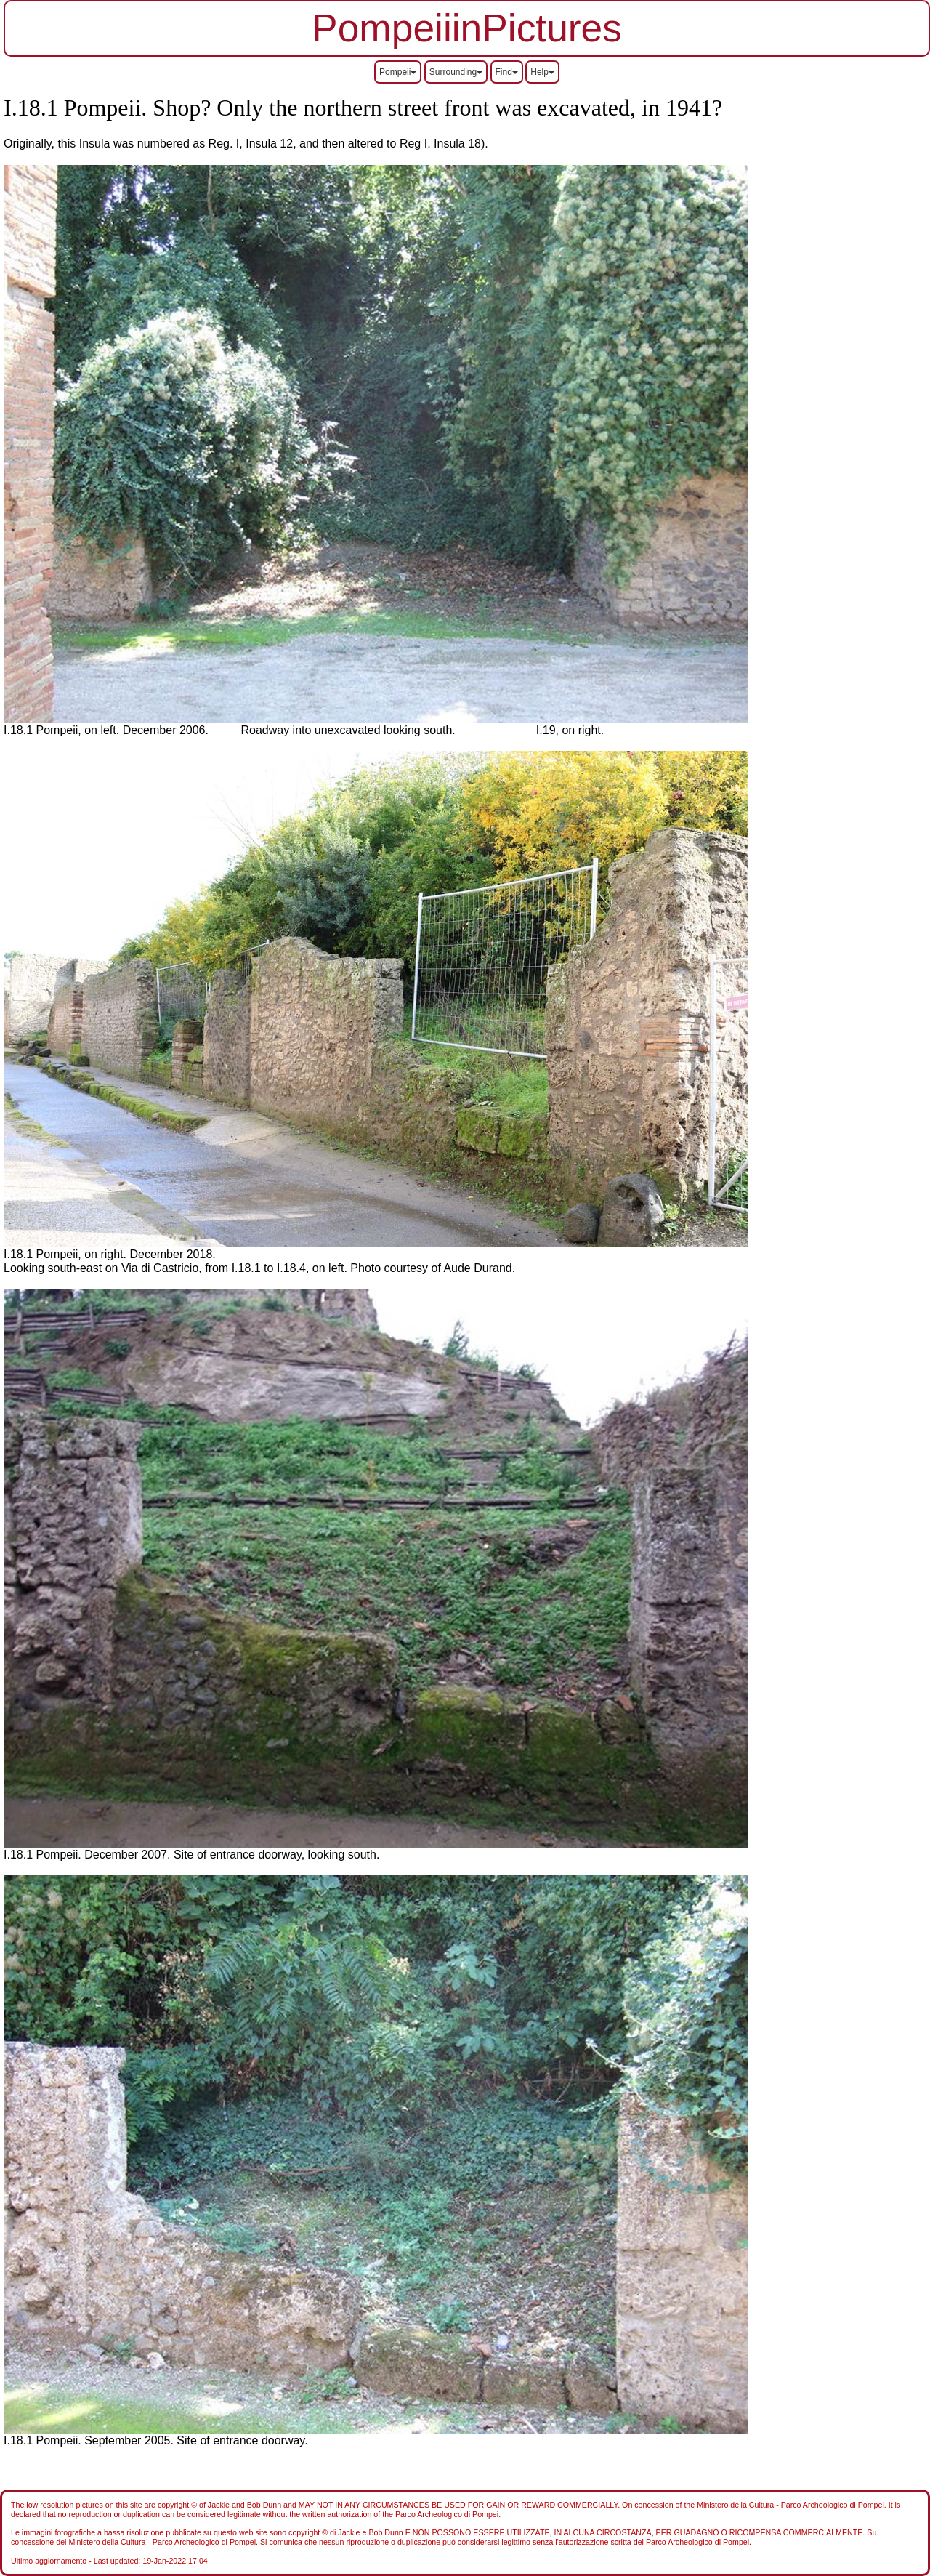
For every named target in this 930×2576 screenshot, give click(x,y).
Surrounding (455, 72)
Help (542, 72)
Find (507, 72)
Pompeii (397, 72)
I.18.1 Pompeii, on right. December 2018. (110, 1254)
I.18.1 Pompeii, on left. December (91, 730)
